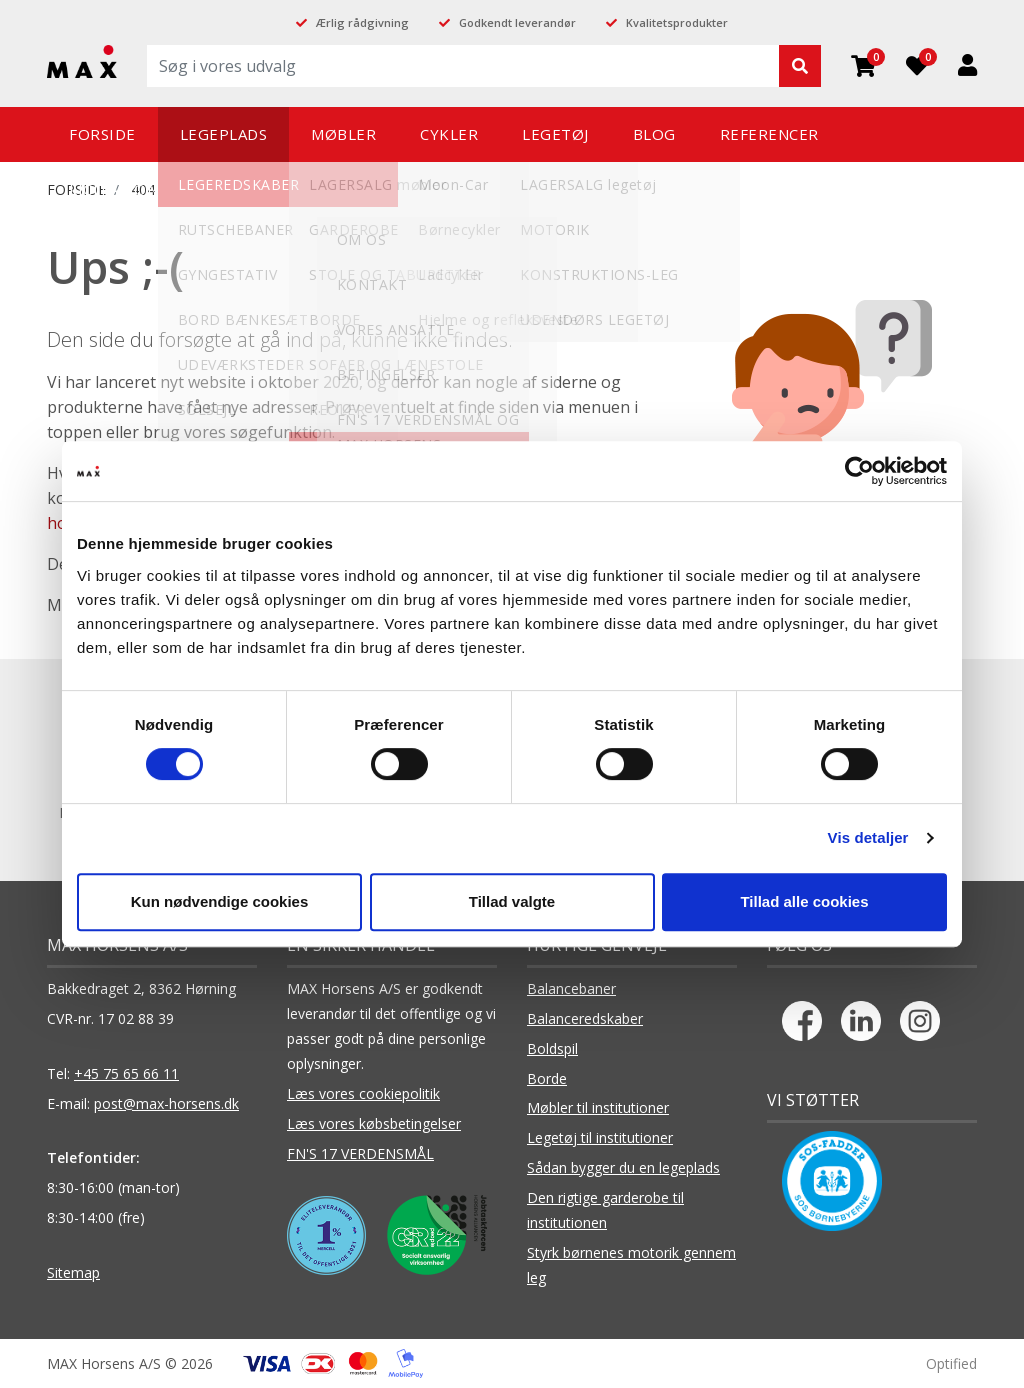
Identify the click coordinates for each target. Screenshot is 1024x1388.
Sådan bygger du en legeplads (623, 1167)
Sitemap (73, 1272)
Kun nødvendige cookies (220, 901)
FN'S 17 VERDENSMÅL (360, 1153)
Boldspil (552, 1048)
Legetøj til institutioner (600, 1137)
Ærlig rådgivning (362, 22)
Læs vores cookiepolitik (363, 1093)
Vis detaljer (868, 837)
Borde (547, 1078)
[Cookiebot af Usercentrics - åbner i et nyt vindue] (859, 471)
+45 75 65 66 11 (126, 1073)
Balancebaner (571, 988)
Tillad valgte (512, 901)
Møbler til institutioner (598, 1107)
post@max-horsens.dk (166, 1103)
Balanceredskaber (585, 1018)
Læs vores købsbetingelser (374, 1123)
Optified (951, 1363)
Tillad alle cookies (804, 901)
